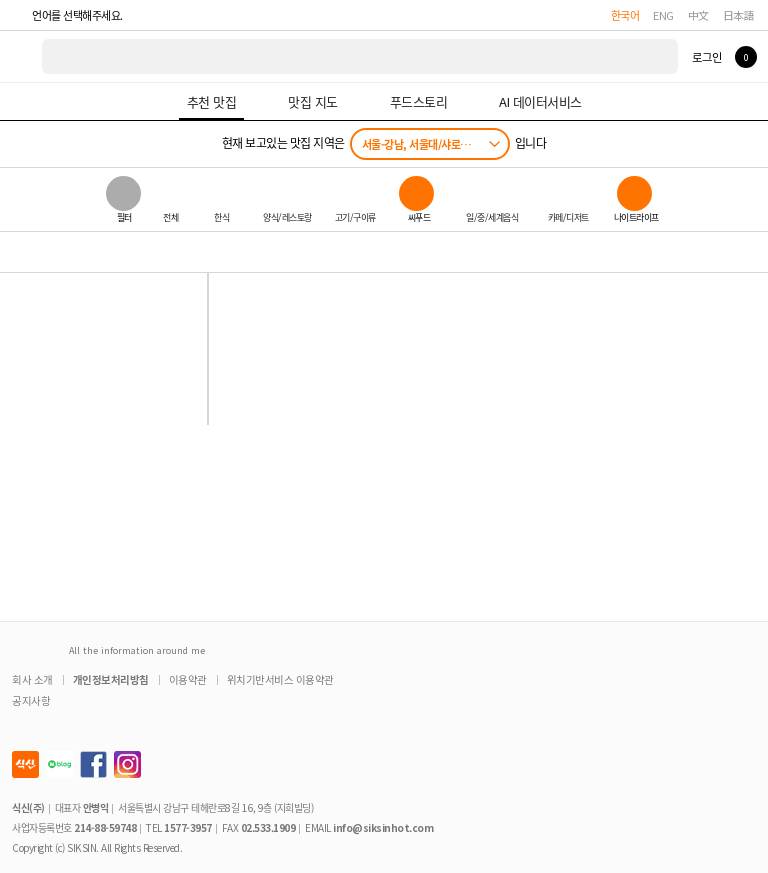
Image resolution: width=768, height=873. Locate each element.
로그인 (706, 57)
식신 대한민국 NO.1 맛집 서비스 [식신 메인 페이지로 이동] (22, 56)
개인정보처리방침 (111, 679)
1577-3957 (188, 827)
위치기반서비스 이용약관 (280, 679)
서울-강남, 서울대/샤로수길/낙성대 (435, 144)
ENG (663, 15)
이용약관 (188, 679)
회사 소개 (32, 679)
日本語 (739, 15)
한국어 (625, 15)
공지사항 (31, 700)
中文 (698, 15)
